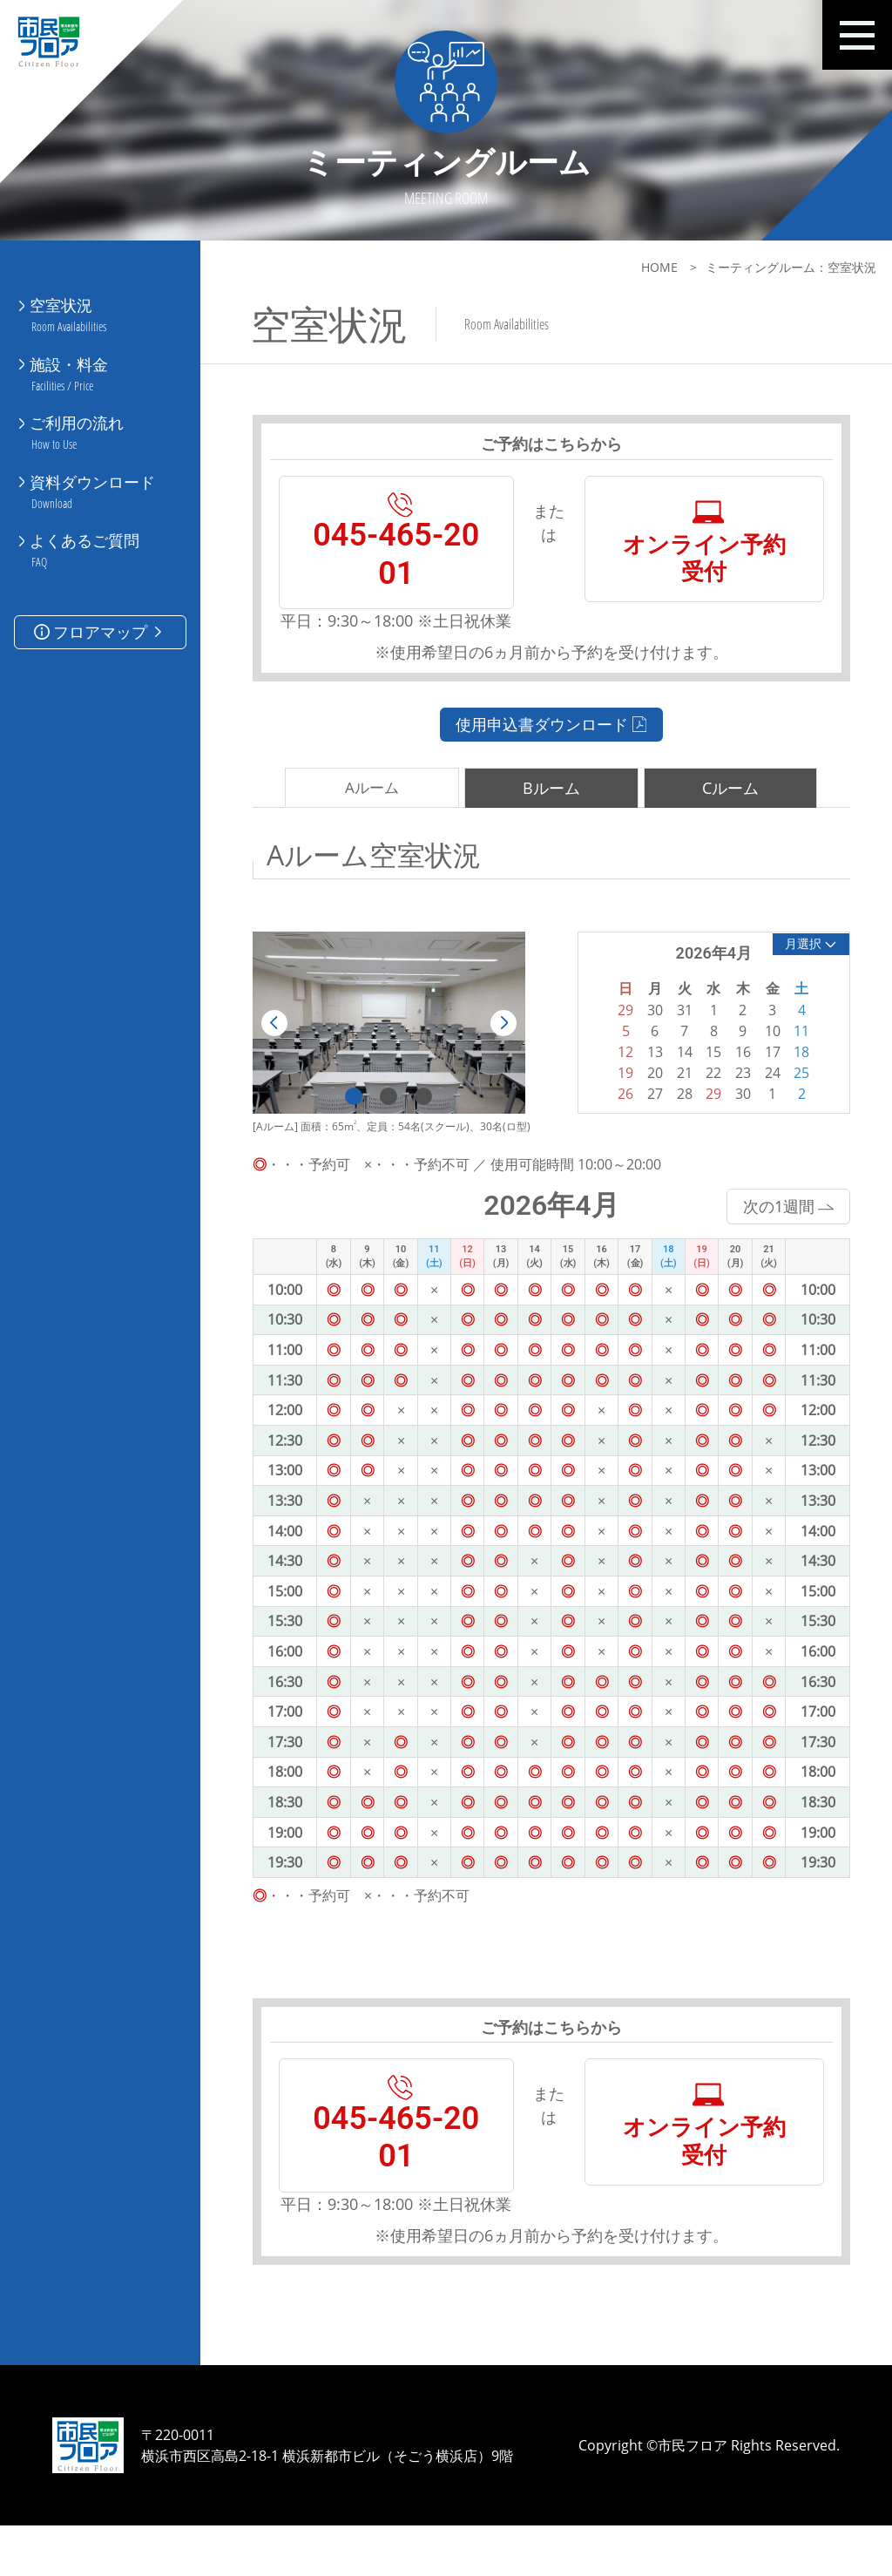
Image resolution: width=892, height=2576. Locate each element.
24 (763, 1097)
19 (619, 1097)
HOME (649, 267)
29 (705, 1118)
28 (677, 1118)
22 (705, 1097)
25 (793, 1097)
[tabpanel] (386, 1047)
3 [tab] (421, 1119)
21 (677, 1097)
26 (619, 1118)
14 (677, 1076)
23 (734, 1097)
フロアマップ (100, 611)
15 (705, 1076)
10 (763, 1055)
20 (648, 1097)
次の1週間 (778, 1228)
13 (648, 1076)
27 (648, 1118)
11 (793, 1055)
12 (619, 1076)
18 (793, 1076)
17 (763, 1076)
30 (734, 1118)
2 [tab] (386, 1119)
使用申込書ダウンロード (546, 749)
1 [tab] (352, 1119)
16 (734, 1076)
